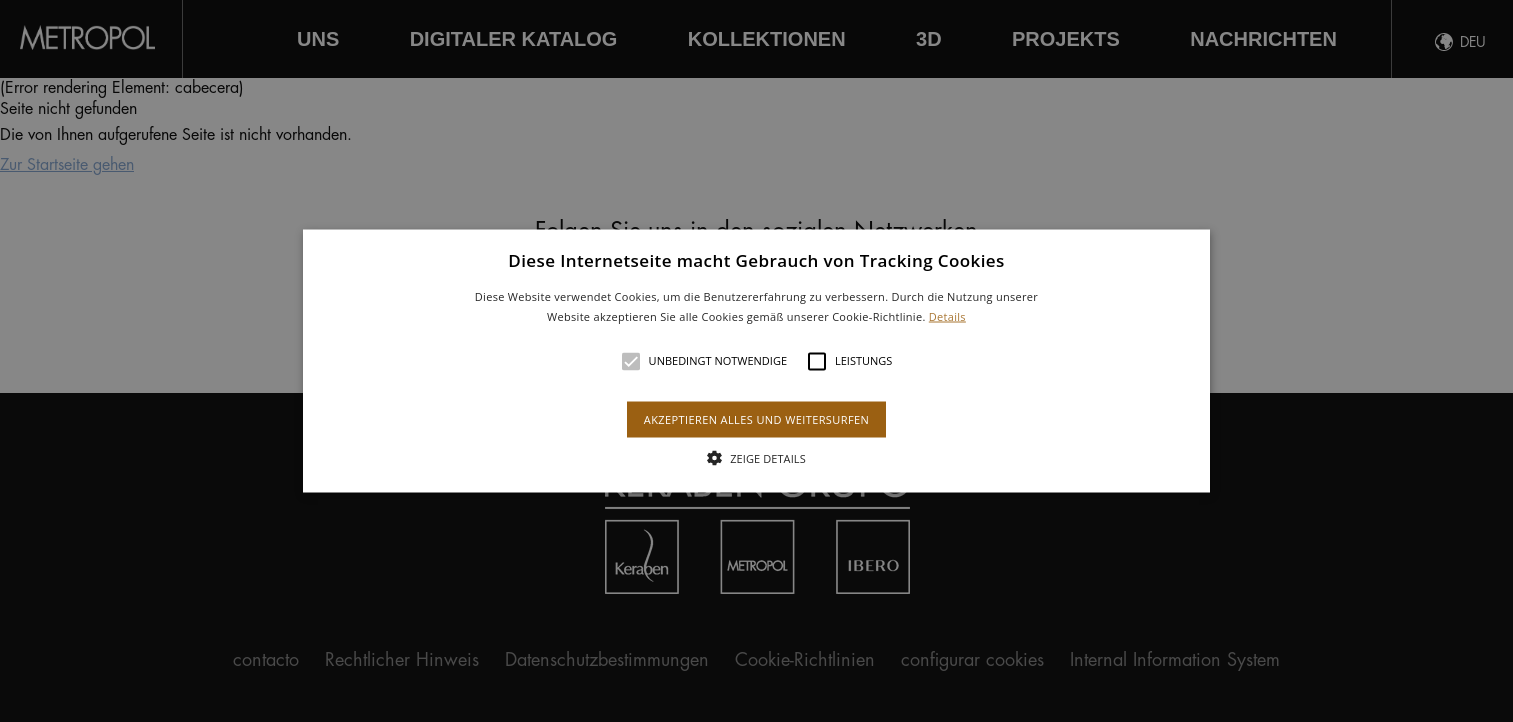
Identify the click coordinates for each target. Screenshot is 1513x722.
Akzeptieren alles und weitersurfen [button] (756, 418)
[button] (757, 361)
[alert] (756, 361)
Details (947, 315)
